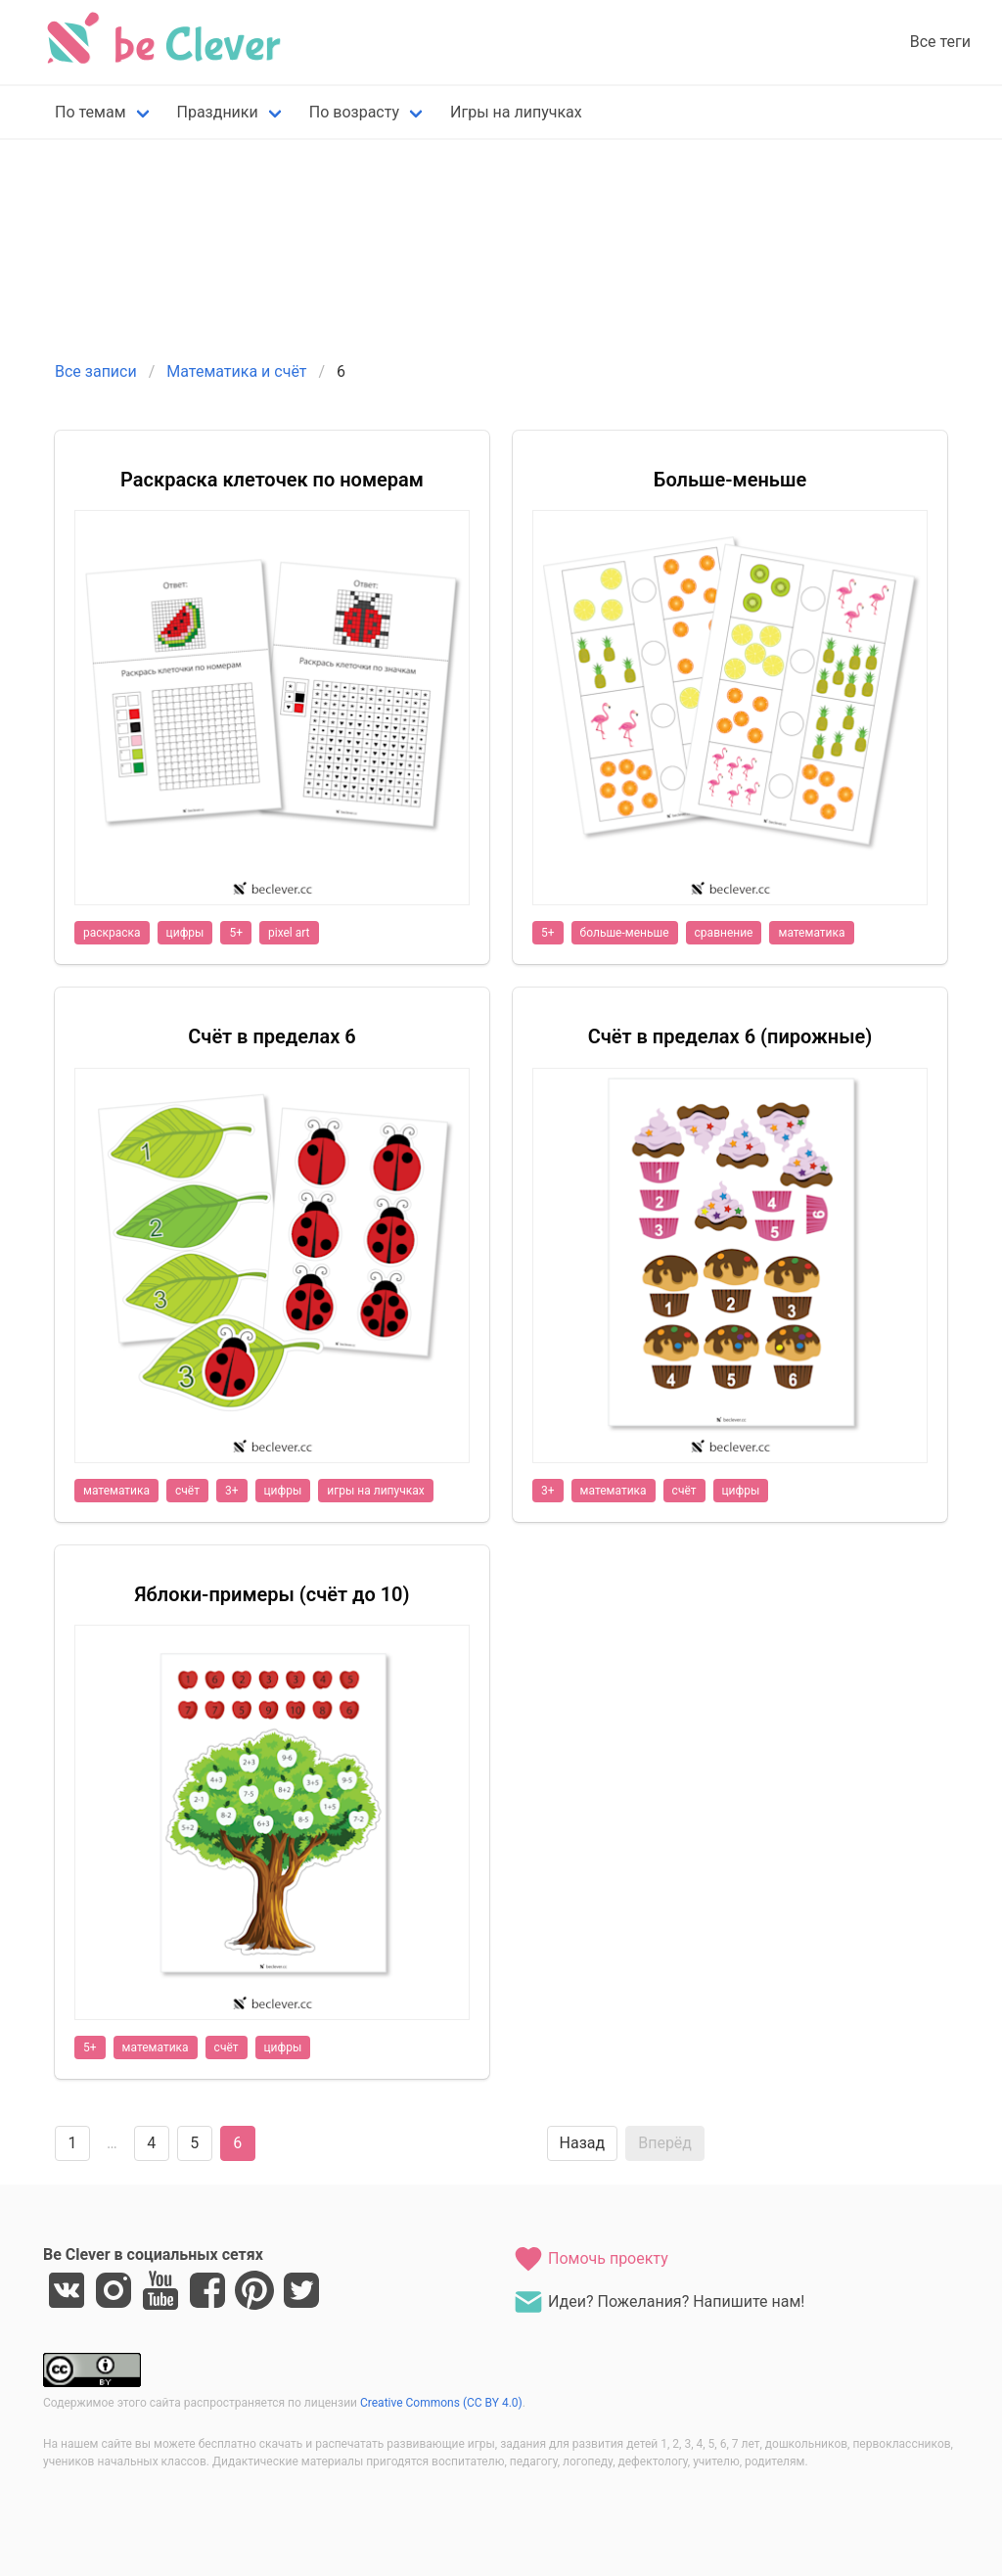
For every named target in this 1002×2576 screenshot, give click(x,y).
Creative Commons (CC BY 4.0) (441, 2403)
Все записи (96, 371)
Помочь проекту (590, 2259)
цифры (185, 933)
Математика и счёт (236, 371)
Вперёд (665, 2143)
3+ (232, 1490)
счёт (187, 1490)
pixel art (289, 933)
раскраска (112, 933)
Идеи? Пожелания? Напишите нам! (658, 2302)
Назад (583, 2143)
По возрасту (354, 112)
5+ (236, 933)
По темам (90, 112)
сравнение (724, 933)
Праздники (217, 112)
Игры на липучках (516, 112)
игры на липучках (375, 1490)
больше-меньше (624, 933)
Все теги (940, 41)
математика (811, 933)
